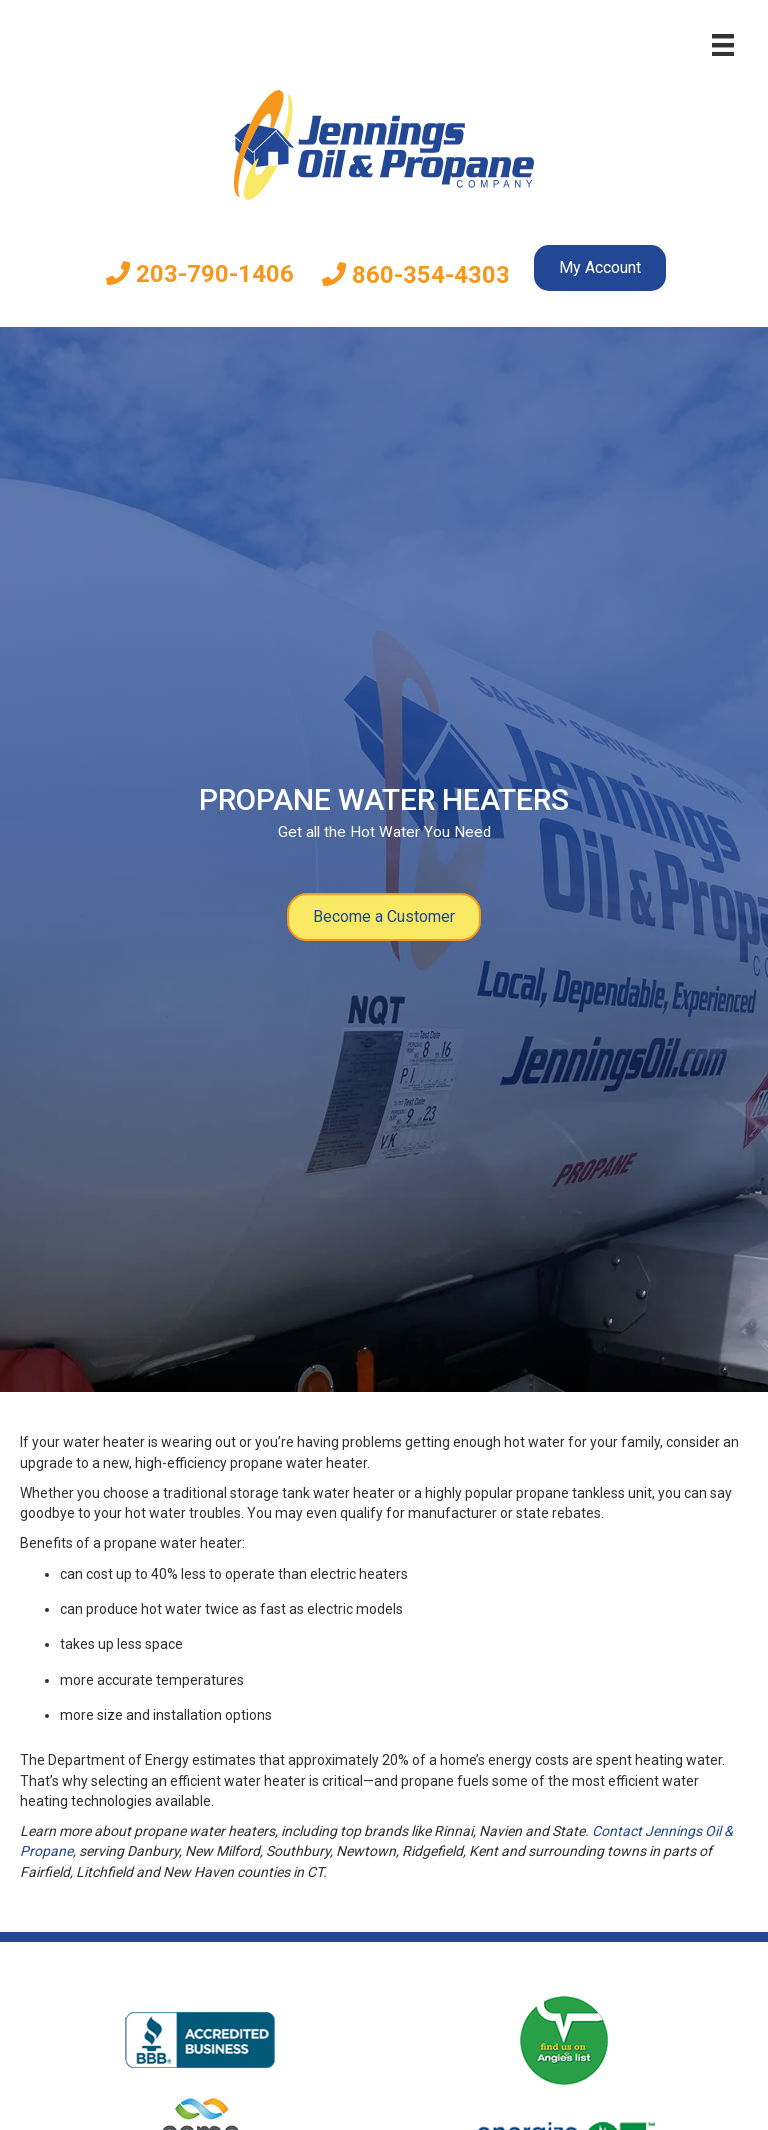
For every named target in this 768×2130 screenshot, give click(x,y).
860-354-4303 (416, 275)
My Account (600, 267)
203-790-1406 (200, 274)
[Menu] (723, 45)
